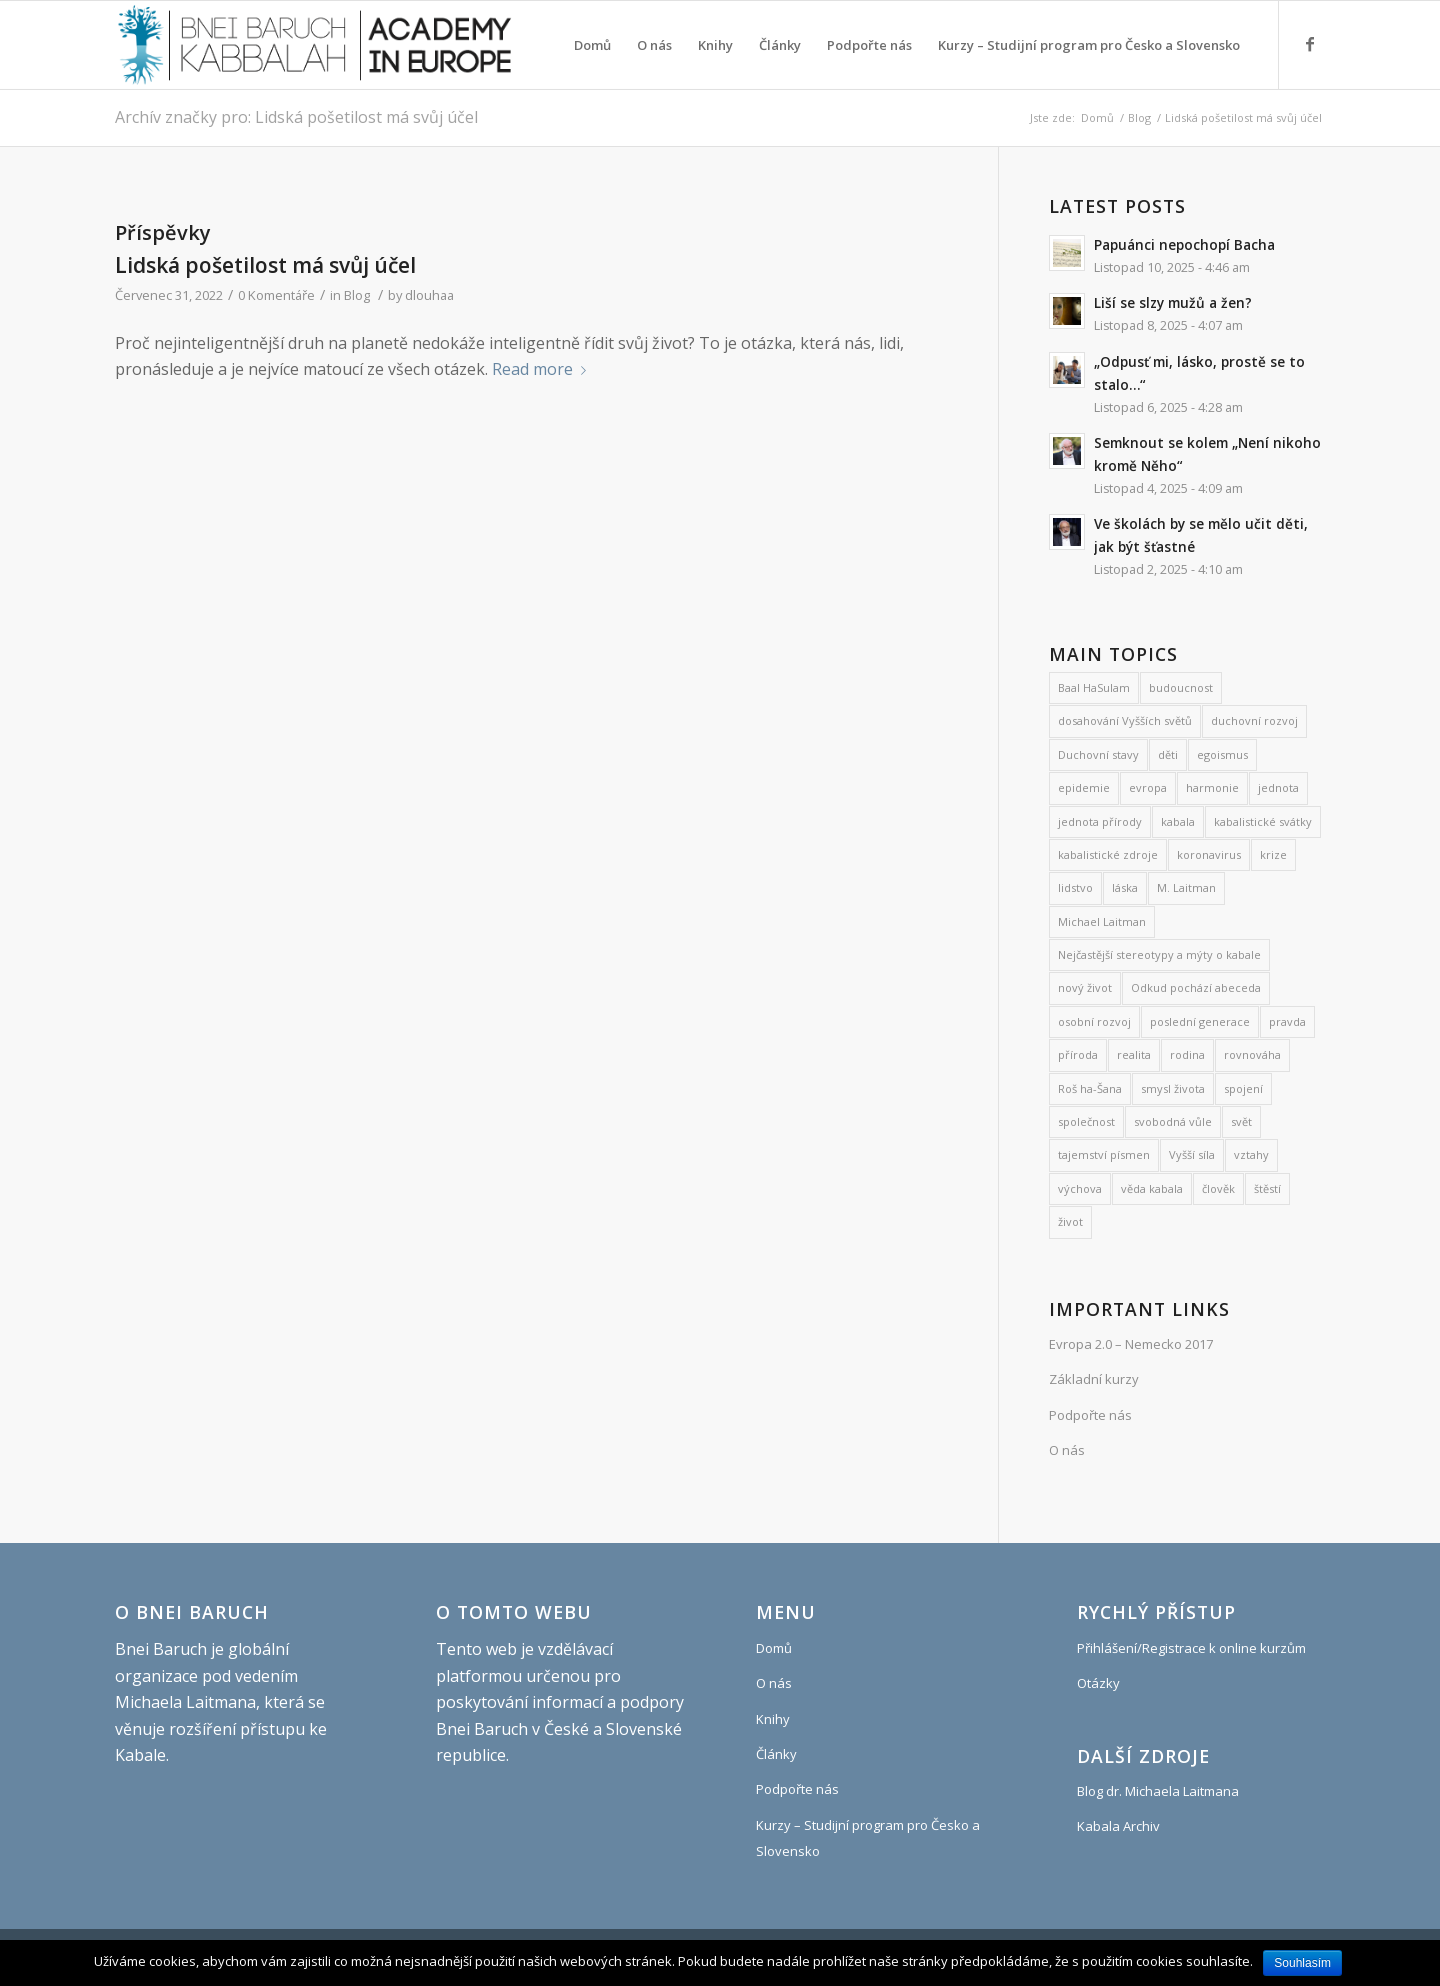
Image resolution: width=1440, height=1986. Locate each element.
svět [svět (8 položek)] (1241, 1121)
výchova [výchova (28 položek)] (1080, 1188)
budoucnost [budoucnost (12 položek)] (1181, 687)
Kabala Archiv (1118, 1826)
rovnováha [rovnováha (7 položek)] (1252, 1054)
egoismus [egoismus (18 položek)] (1222, 754)
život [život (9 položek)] (1070, 1221)
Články (776, 1754)
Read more (543, 369)
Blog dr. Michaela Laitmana (1158, 1791)
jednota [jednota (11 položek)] (1278, 787)
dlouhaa (429, 295)
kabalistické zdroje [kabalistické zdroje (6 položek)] (1108, 854)
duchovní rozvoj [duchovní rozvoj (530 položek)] (1254, 720)
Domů (1097, 117)
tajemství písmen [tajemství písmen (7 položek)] (1104, 1154)
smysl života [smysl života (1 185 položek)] (1173, 1088)
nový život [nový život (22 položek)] (1085, 987)
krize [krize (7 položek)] (1273, 854)
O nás (1067, 1450)
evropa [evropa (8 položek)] (1148, 787)
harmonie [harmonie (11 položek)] (1212, 787)
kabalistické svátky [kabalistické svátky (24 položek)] (1263, 821)
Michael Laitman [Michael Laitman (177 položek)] (1102, 921)
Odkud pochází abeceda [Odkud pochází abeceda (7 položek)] (1196, 987)
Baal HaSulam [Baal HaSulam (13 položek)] (1094, 687)
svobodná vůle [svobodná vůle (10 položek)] (1173, 1121)
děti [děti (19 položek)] (1168, 754)
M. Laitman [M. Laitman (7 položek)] (1186, 887)
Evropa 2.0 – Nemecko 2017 (1131, 1344)
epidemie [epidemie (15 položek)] (1084, 787)
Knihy (773, 1719)
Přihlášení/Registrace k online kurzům (1191, 1648)
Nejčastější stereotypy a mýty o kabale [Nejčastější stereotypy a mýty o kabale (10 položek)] (1159, 954)
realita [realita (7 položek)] (1134, 1054)
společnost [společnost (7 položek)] (1086, 1121)
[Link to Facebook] (1310, 44)
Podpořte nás (1090, 1415)
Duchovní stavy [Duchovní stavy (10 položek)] (1098, 754)
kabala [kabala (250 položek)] (1178, 821)
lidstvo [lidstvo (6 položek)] (1075, 887)
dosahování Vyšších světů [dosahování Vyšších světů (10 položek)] (1125, 720)
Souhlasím (1302, 1963)
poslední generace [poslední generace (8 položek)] (1200, 1021)
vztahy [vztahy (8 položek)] (1251, 1154)
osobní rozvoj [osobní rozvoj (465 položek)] (1094, 1021)
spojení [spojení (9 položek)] (1243, 1088)
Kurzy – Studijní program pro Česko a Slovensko (868, 1838)
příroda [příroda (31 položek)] (1078, 1054)
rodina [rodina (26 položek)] (1187, 1054)
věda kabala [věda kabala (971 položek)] (1152, 1188)
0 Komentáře (276, 295)
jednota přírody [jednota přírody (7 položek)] (1100, 821)
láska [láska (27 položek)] (1125, 887)
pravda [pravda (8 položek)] (1287, 1021)
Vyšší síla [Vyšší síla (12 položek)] (1192, 1154)
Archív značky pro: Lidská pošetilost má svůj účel (296, 117)
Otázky (1098, 1683)
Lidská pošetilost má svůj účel (265, 265)
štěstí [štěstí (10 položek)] (1267, 1188)
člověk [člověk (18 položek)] (1218, 1188)
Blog (1139, 117)
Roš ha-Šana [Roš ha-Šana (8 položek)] (1090, 1088)
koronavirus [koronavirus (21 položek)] (1209, 854)
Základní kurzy (1094, 1379)
